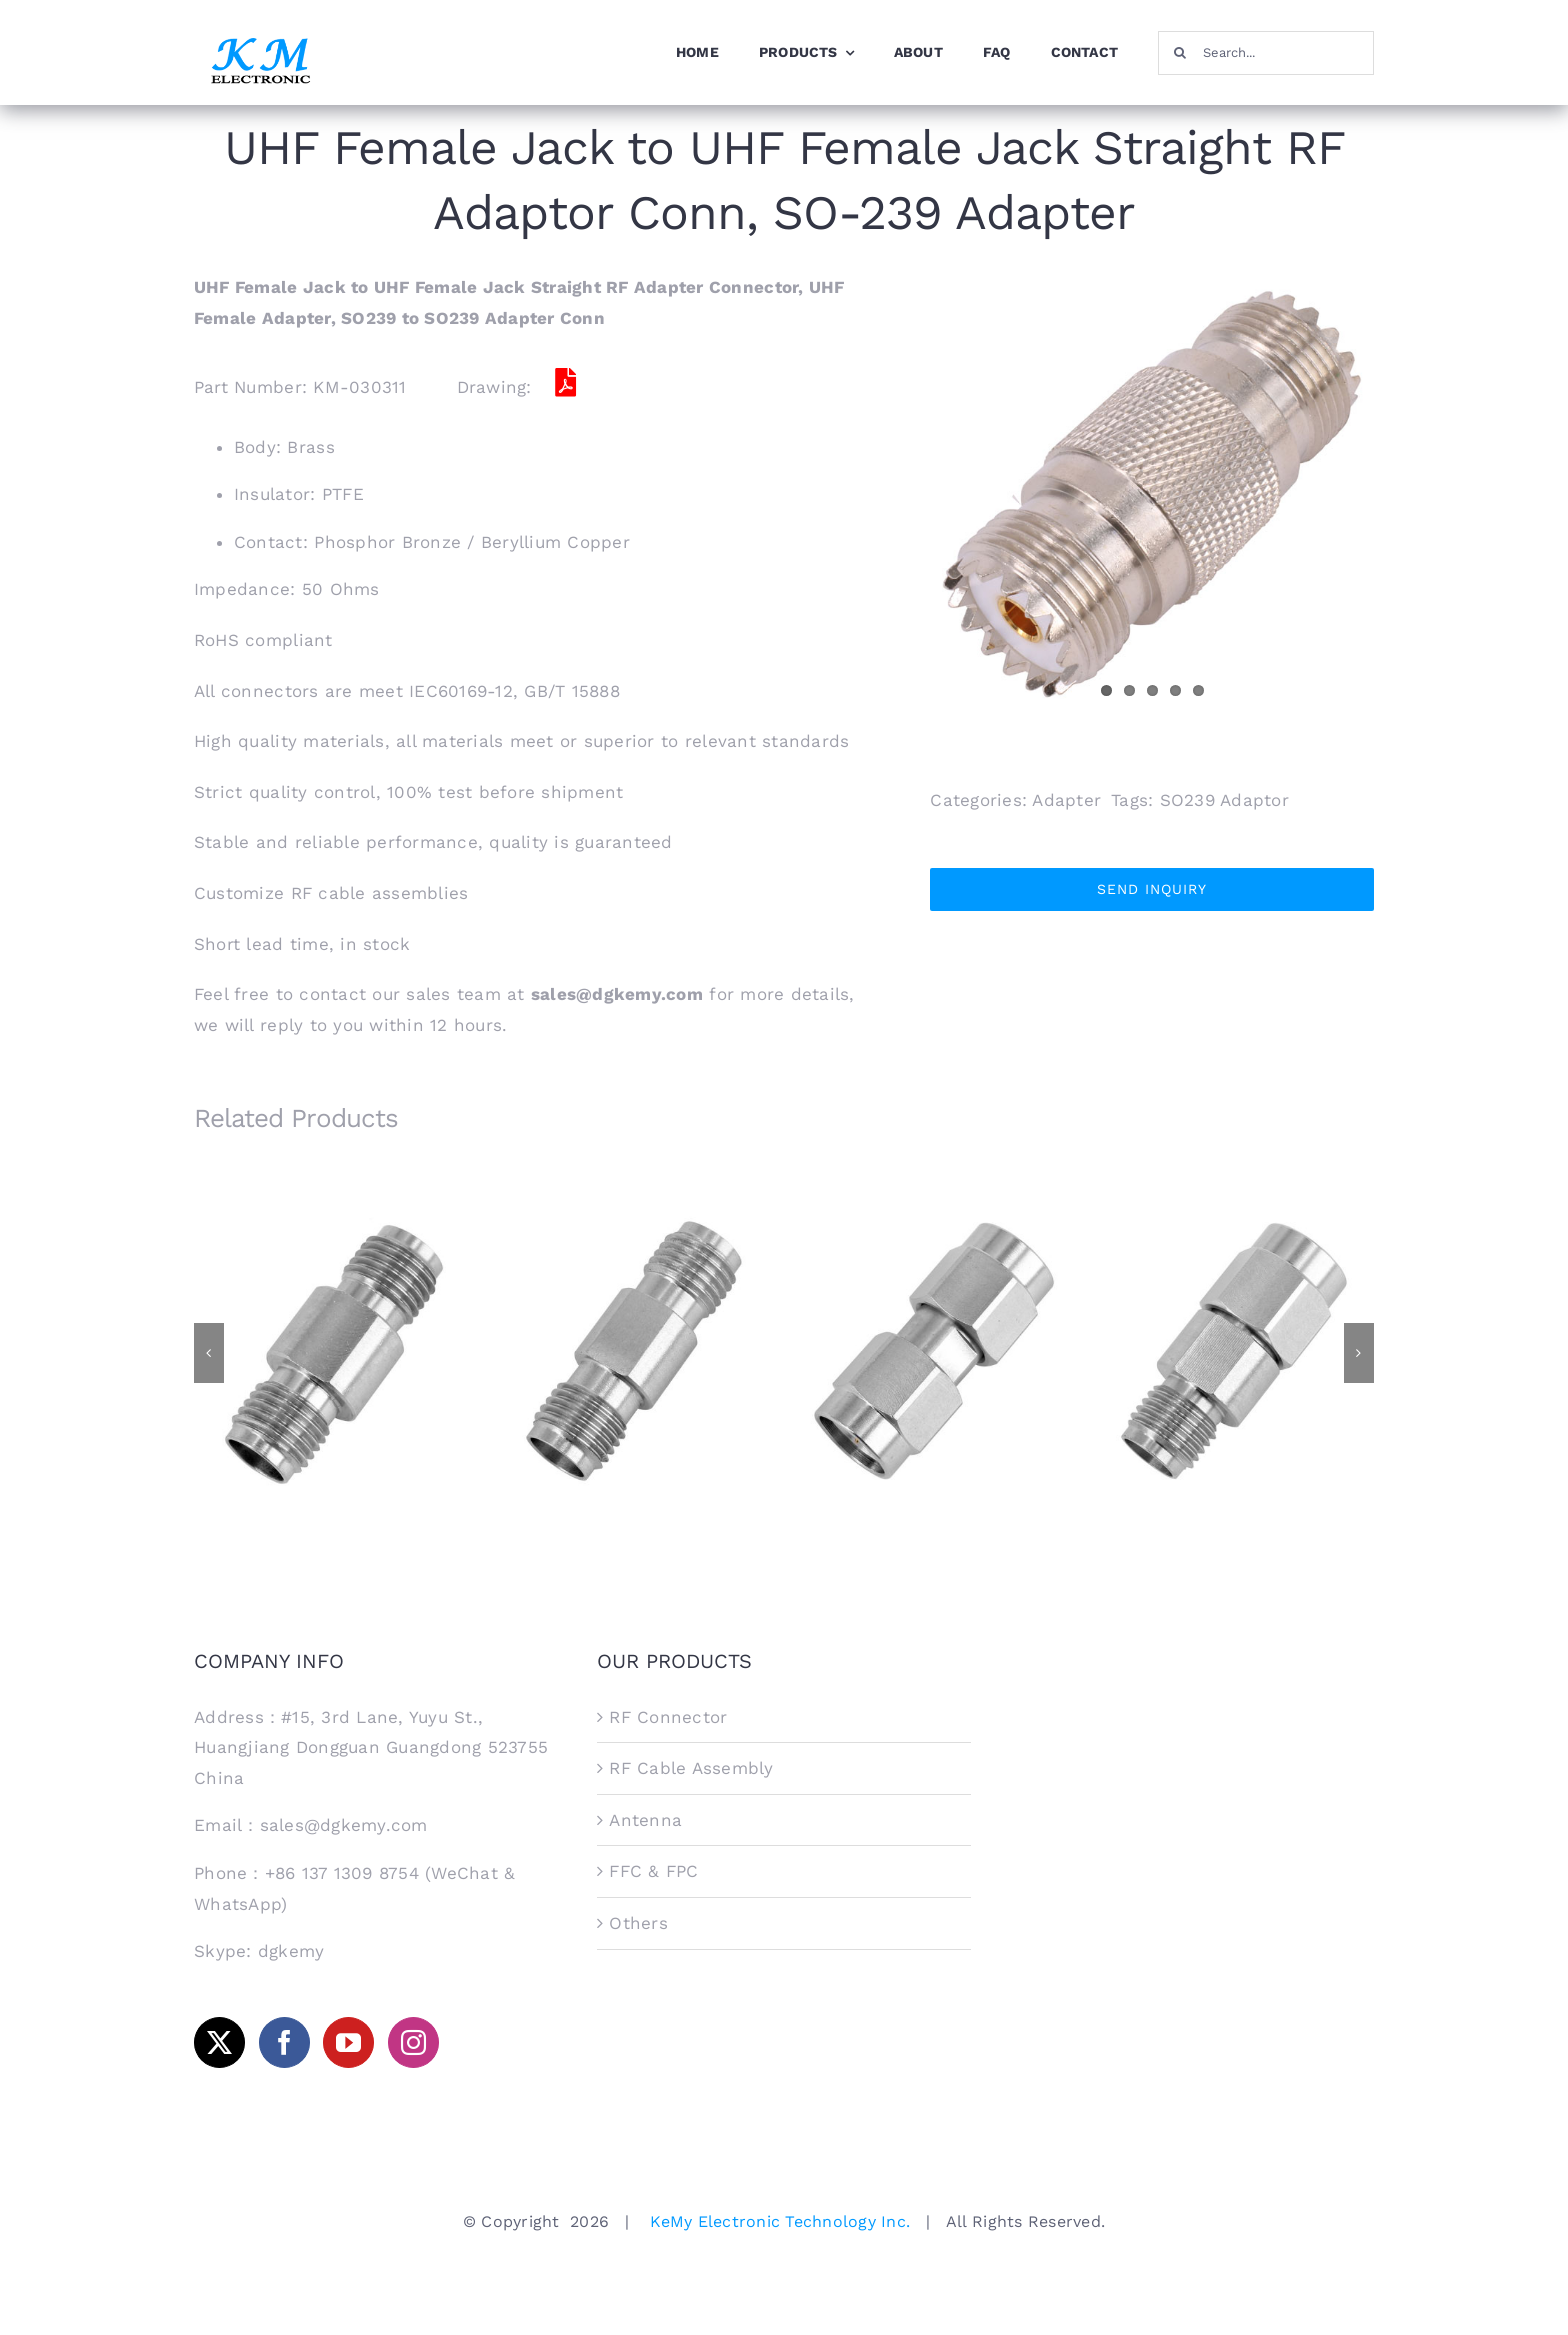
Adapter (1066, 800)
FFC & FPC (653, 1871)
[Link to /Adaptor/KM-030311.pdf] (566, 383)
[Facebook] (284, 2042)
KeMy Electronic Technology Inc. (780, 2221)
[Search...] (1266, 53)
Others (638, 1923)
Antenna (645, 1820)
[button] (209, 1353)
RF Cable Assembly (691, 1768)
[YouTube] (348, 2042)
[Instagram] (413, 2042)
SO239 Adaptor (1224, 800)
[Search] (1180, 53)
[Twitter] (219, 2042)
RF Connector (668, 1717)
